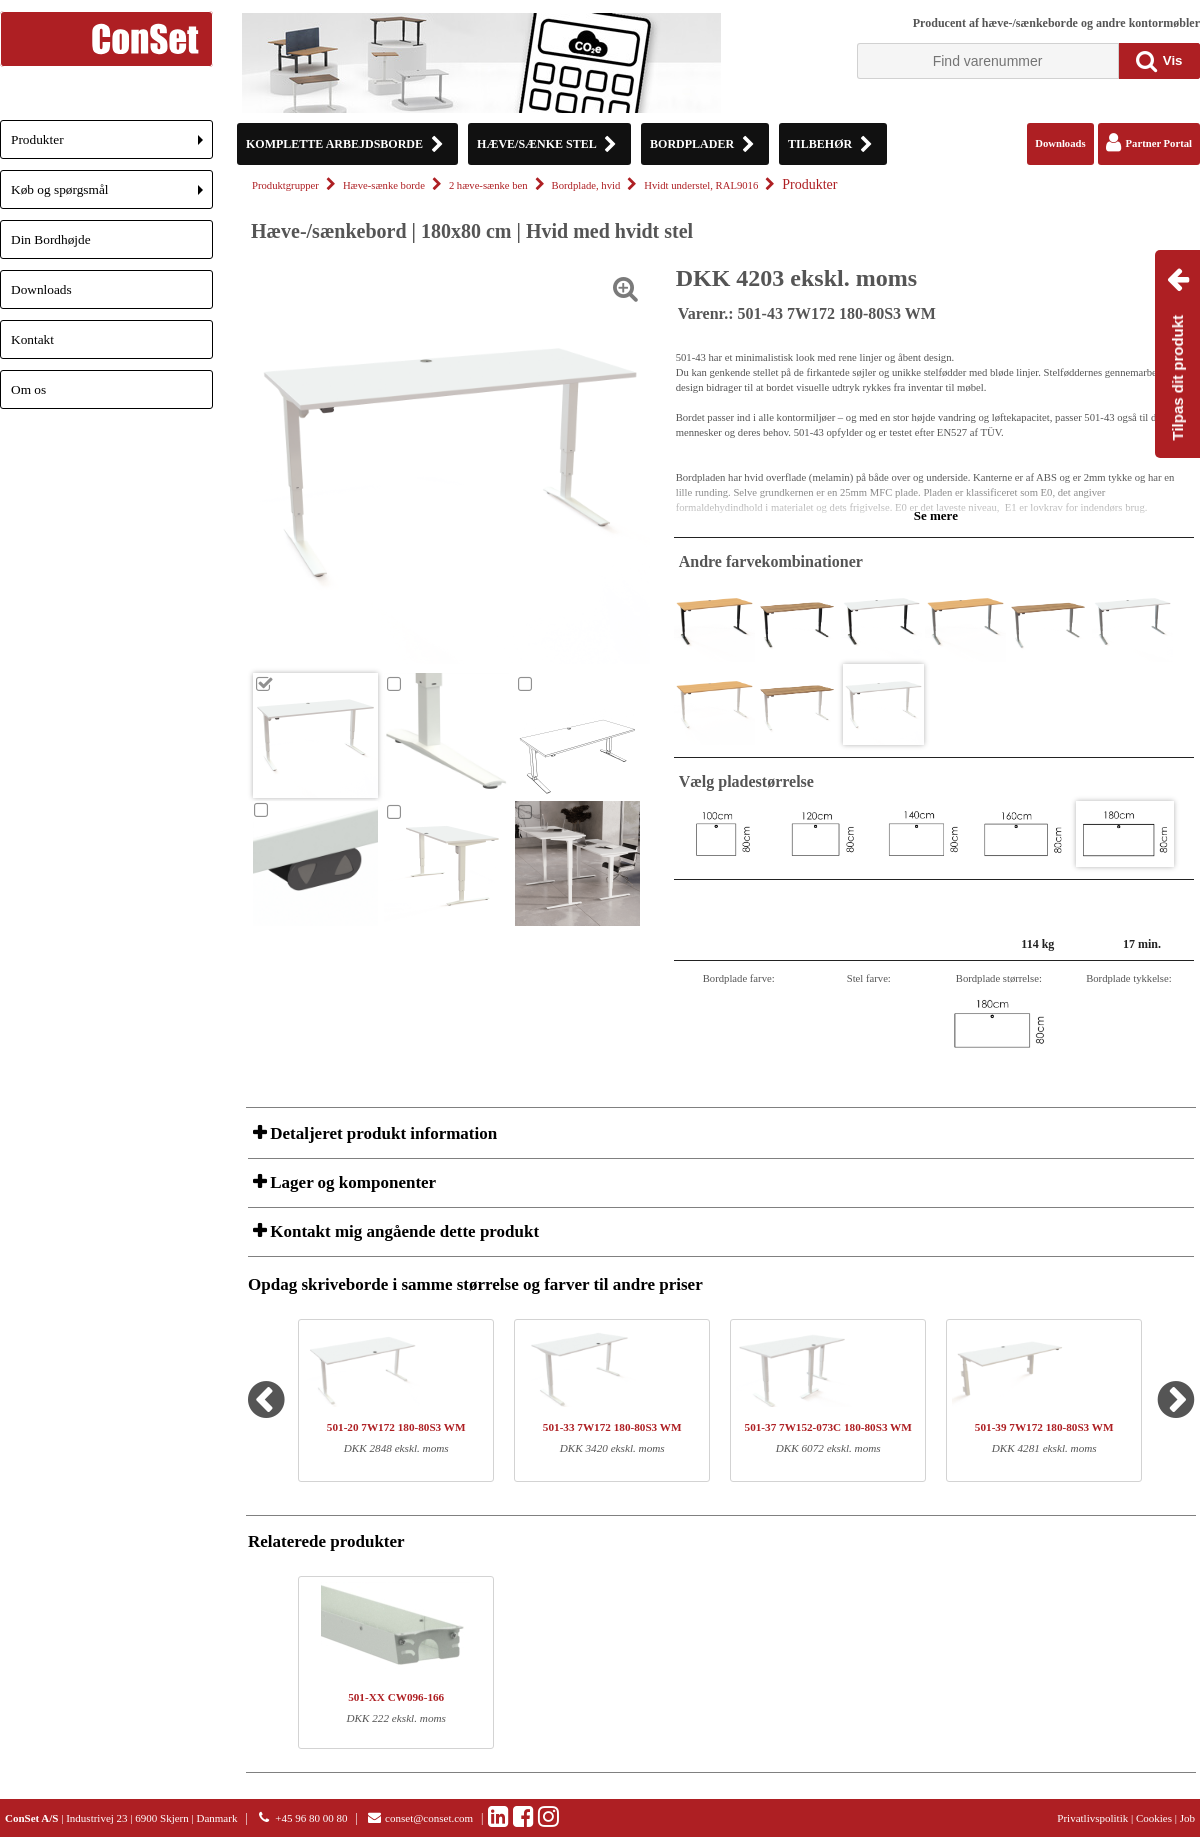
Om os (28, 389)
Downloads (41, 289)
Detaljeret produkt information (381, 1133)
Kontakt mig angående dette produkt (402, 1231)
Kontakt (32, 339)
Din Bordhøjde (51, 239)
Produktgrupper (285, 185)
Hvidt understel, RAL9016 (701, 185)
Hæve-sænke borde (384, 185)
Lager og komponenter (351, 1182)
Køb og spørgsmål (112, 195)
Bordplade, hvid (586, 185)
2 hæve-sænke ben (488, 185)
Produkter (112, 145)
